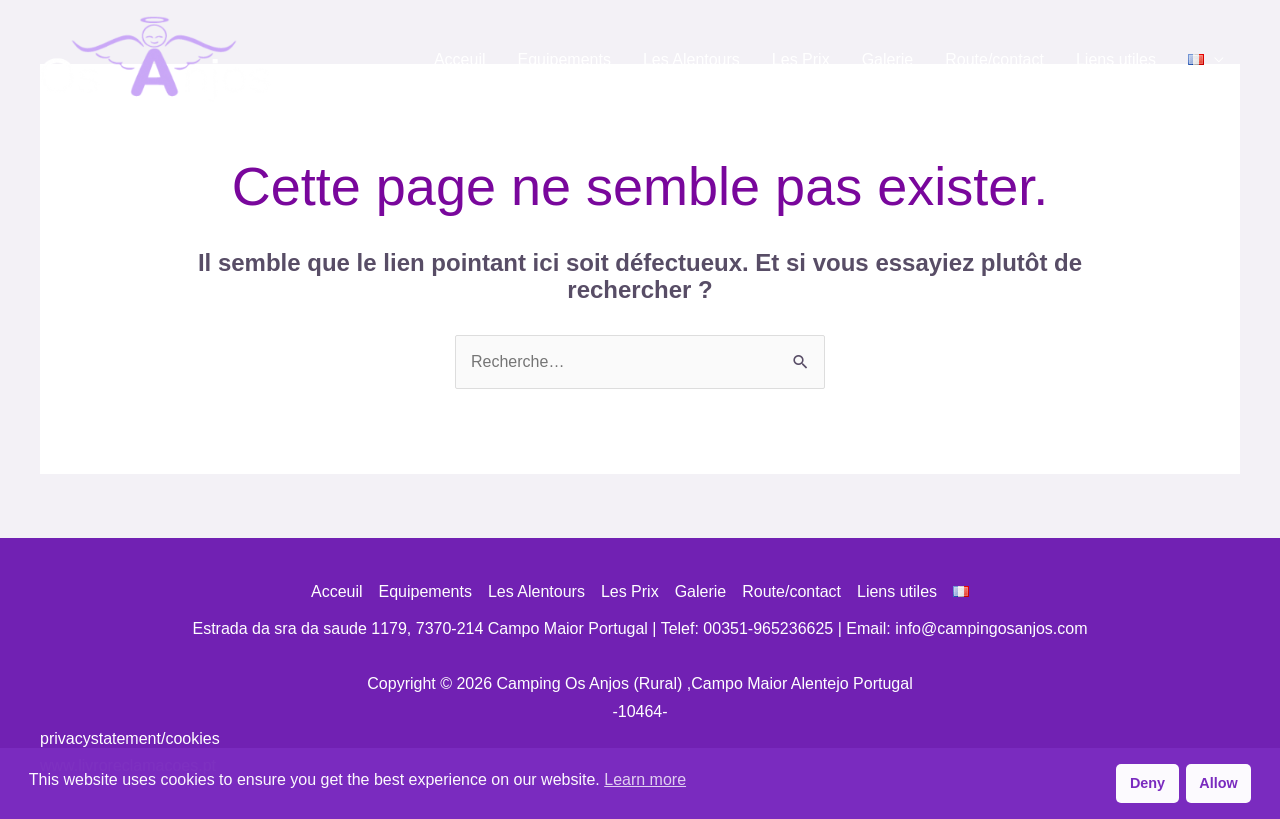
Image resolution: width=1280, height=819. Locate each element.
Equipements (564, 59)
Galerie (888, 59)
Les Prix (801, 59)
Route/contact (994, 59)
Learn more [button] (645, 779)
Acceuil (460, 59)
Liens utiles (1116, 59)
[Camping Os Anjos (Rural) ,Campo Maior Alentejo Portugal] (155, 58)
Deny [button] (1147, 783)
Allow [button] (1218, 783)
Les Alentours (691, 59)
